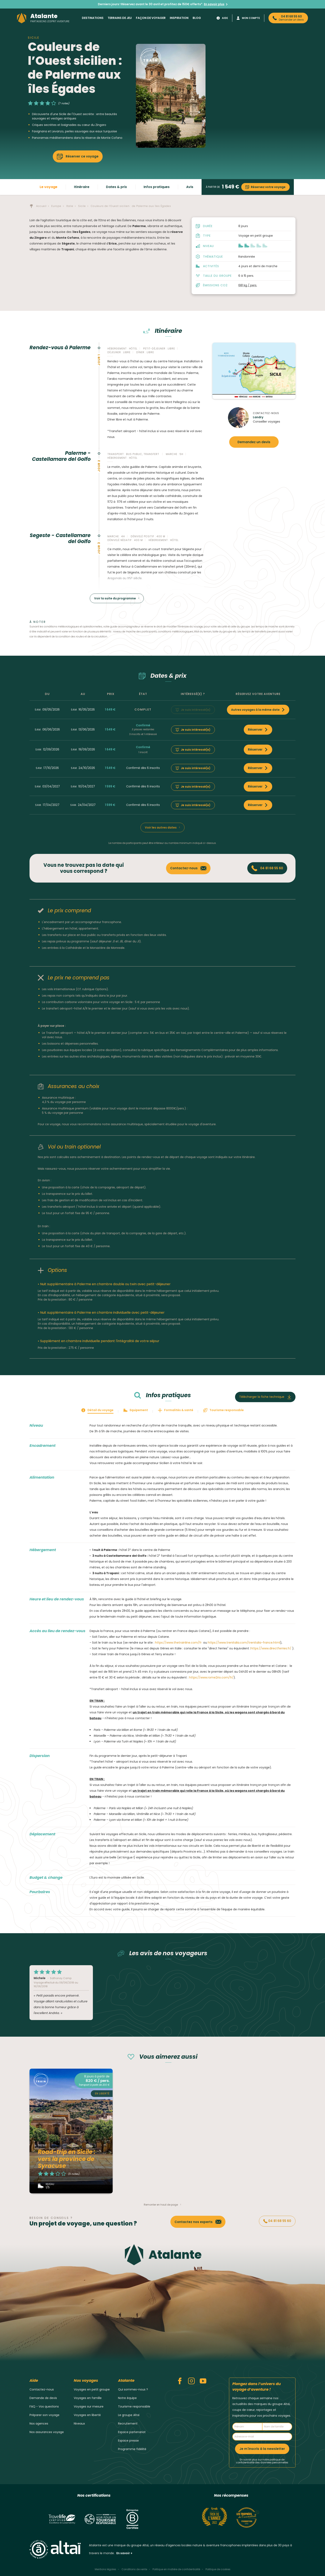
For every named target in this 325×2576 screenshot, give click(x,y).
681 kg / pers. (247, 285)
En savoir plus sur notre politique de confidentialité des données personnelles (262, 2461)
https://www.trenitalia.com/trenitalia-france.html (244, 1642)
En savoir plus (214, 4)
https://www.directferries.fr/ (271, 1648)
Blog (197, 18)
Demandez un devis (254, 442)
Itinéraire (81, 186)
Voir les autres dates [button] (161, 827)
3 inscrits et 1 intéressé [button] (143, 734)
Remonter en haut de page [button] (161, 2204)
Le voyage (48, 186)
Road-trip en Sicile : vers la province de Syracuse (66, 2159)
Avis (189, 186)
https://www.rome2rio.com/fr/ (211, 1677)
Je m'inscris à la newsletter (262, 2449)
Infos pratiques (157, 186)
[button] (252, 245)
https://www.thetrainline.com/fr (178, 1642)
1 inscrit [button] (143, 752)
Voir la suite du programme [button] (115, 598)
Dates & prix (116, 186)
